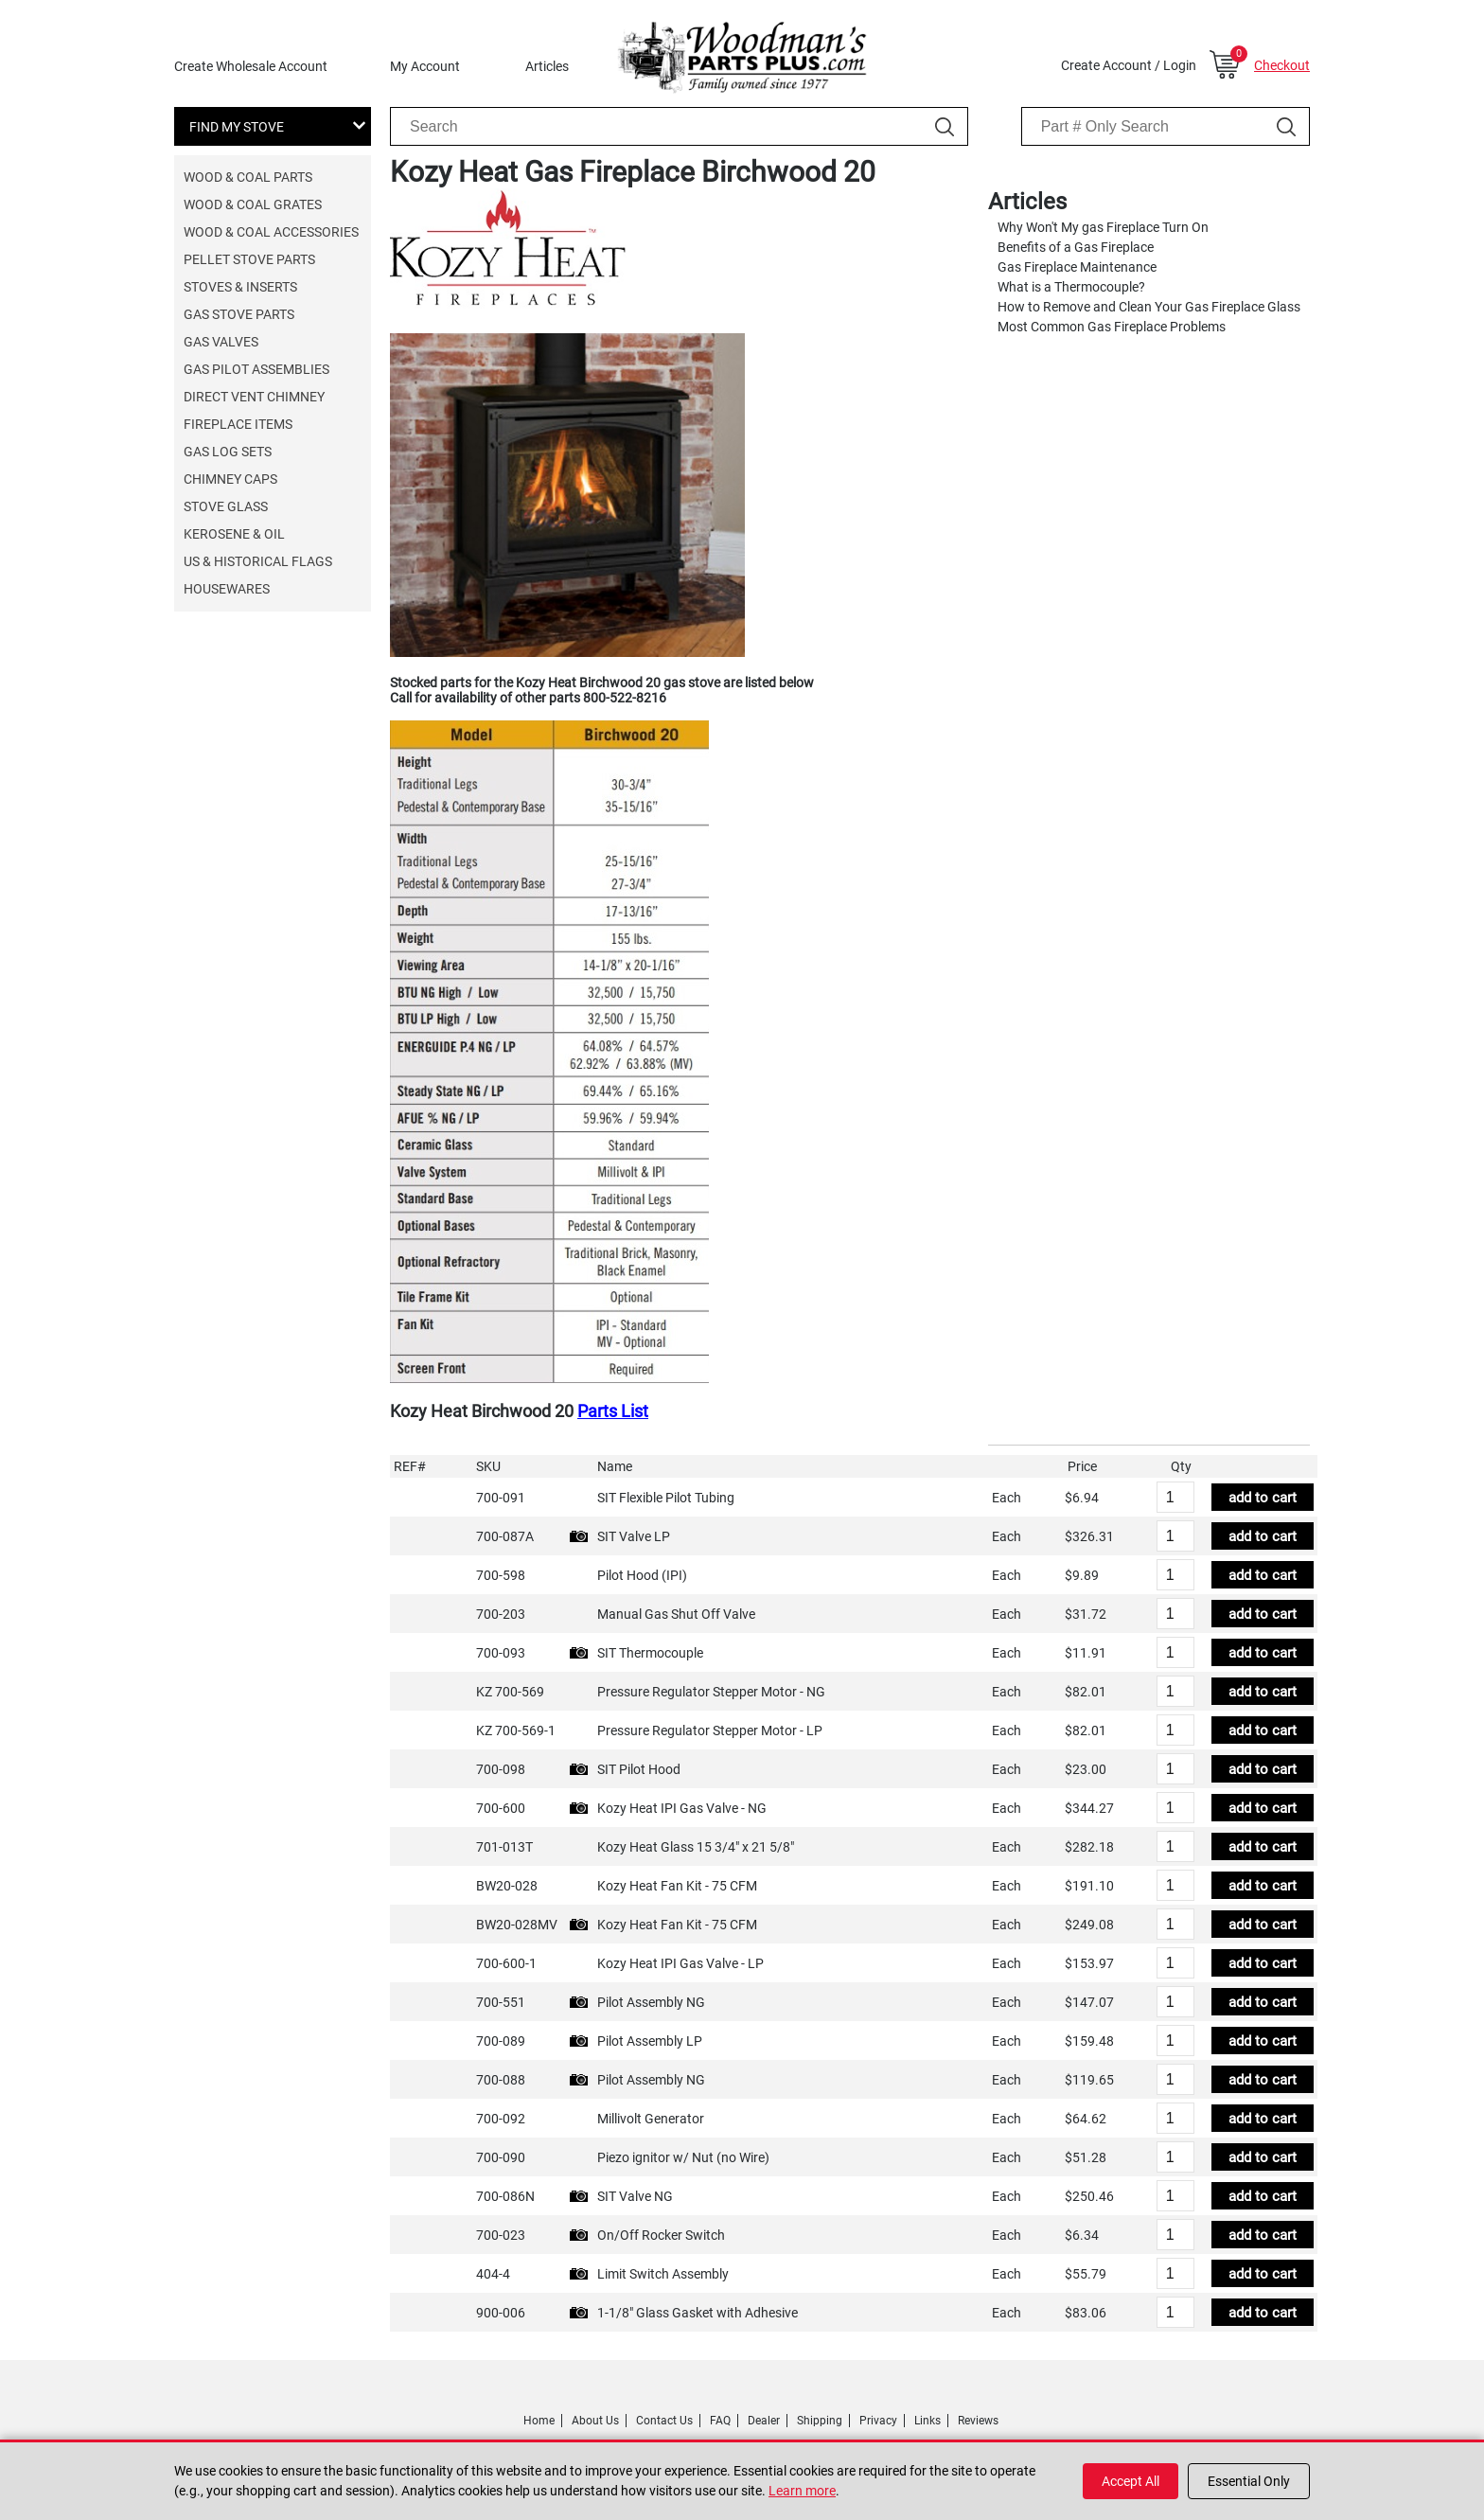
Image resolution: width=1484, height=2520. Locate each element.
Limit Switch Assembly (663, 2273)
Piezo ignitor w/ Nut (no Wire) (683, 2157)
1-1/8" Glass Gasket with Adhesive (697, 2312)
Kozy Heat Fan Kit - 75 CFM (677, 1885)
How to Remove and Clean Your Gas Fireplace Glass (1149, 306)
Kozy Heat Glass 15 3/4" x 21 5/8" (695, 1847)
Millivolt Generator (650, 2118)
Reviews (978, 2420)
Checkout (1282, 65)
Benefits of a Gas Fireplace (1076, 247)
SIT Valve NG (635, 2196)
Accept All (1130, 2481)
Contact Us (664, 2420)
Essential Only (1249, 2481)
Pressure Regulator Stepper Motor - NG (711, 1691)
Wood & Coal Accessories (271, 232)
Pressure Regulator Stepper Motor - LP (709, 1730)
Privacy (878, 2420)
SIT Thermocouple (650, 1652)
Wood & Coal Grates (253, 204)
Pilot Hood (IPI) (642, 1575)
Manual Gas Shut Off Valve (676, 1614)
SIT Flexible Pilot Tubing (665, 1497)
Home (539, 2420)
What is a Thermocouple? (1071, 286)
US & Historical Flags (258, 561)
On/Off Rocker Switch (661, 2235)
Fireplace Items (238, 424)
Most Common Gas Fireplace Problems (1112, 326)
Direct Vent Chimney (254, 396)
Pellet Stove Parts (249, 259)
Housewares (227, 588)
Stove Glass (226, 506)
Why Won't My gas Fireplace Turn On (1103, 227)
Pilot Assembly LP (649, 2041)
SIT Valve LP (633, 1536)
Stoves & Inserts (240, 286)
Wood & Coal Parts (248, 177)
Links (927, 2420)
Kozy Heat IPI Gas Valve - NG (682, 1808)
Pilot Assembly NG (651, 2002)
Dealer (764, 2420)
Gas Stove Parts (239, 314)
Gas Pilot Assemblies (256, 369)
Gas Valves (221, 341)
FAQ (720, 2420)
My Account (425, 66)
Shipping (819, 2420)
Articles (547, 66)
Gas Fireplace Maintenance (1077, 267)
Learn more (802, 2490)
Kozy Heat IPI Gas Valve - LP (680, 1963)
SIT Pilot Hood (638, 1769)
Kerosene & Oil (234, 533)
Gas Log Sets (228, 451)
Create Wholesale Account (250, 66)
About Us (595, 2420)
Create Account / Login (1128, 65)
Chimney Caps (230, 479)
